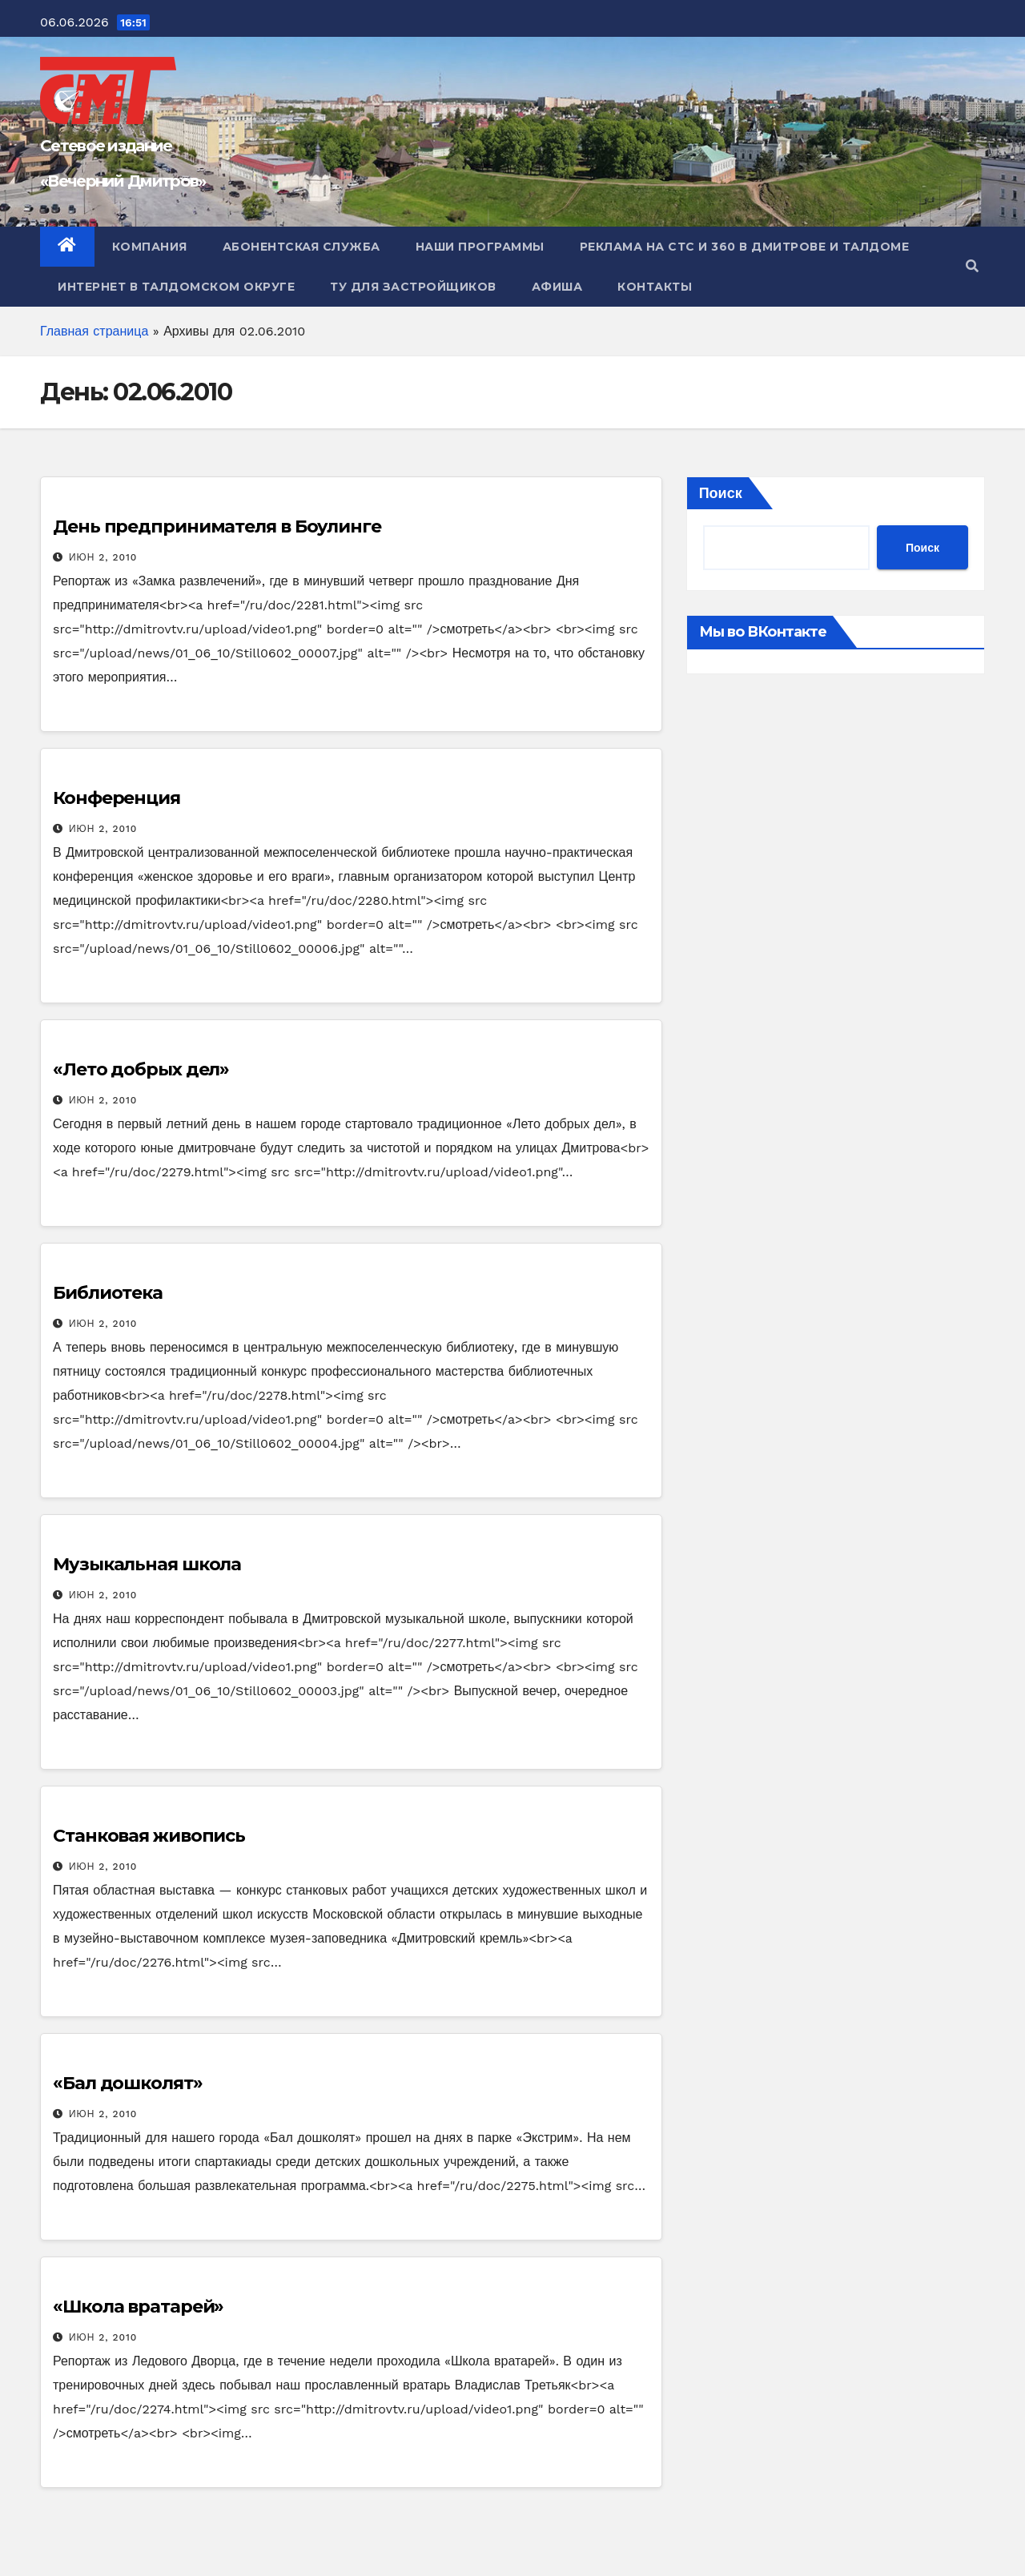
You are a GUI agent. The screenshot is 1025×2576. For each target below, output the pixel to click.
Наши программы (480, 246)
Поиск (720, 492)
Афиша (557, 286)
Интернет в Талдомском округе (176, 286)
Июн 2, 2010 (103, 557)
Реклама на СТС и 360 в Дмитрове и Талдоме (745, 246)
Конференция (116, 798)
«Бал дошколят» (128, 2083)
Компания (149, 246)
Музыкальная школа (147, 1564)
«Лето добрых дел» (141, 1069)
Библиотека (108, 1293)
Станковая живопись (149, 1836)
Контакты (654, 286)
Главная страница (94, 331)
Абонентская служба (301, 246)
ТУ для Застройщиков (413, 286)
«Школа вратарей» (138, 2306)
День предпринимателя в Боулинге (217, 526)
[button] (972, 266)
